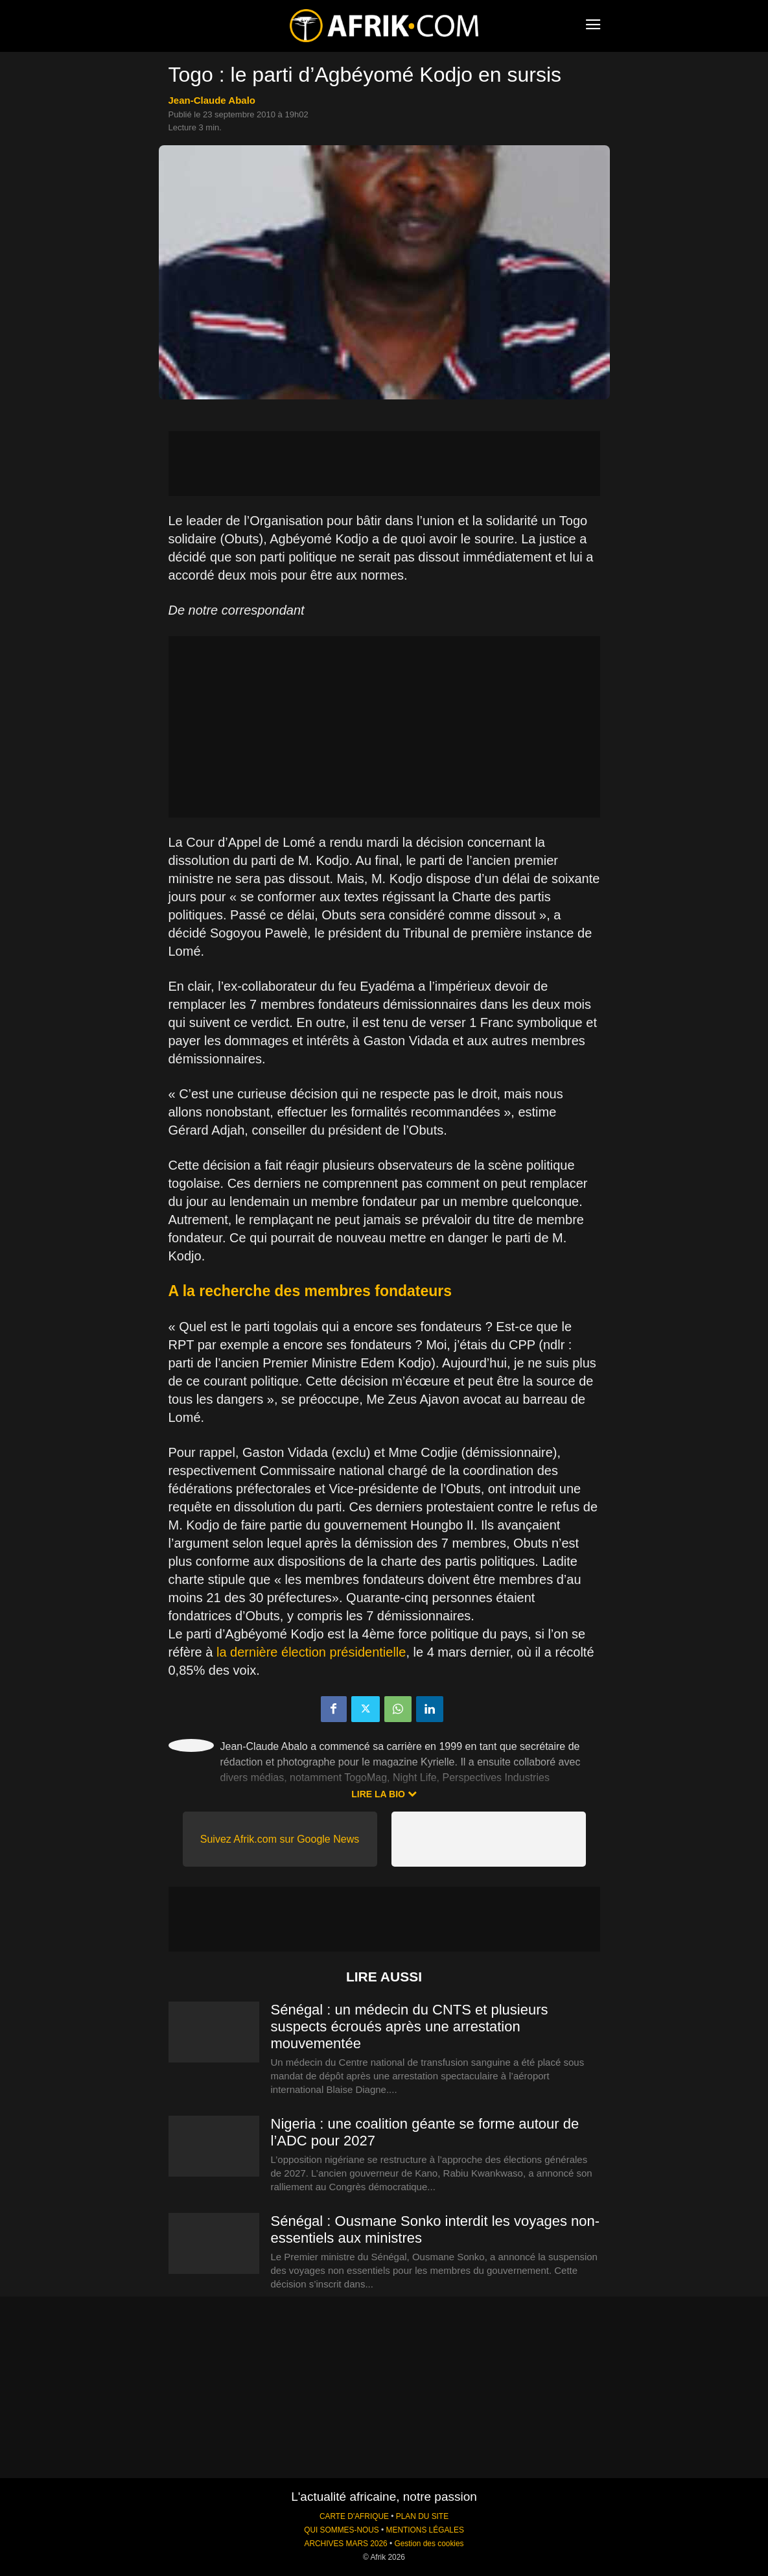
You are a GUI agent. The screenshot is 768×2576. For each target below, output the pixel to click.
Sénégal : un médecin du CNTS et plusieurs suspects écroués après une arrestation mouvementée (409, 2026)
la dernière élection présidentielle (311, 1652)
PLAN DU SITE (422, 2516)
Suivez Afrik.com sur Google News (279, 1839)
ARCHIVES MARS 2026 (345, 2543)
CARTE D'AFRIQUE (354, 2516)
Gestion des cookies (428, 2543)
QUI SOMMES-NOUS (341, 2530)
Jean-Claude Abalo (212, 100)
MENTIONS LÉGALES (425, 2530)
